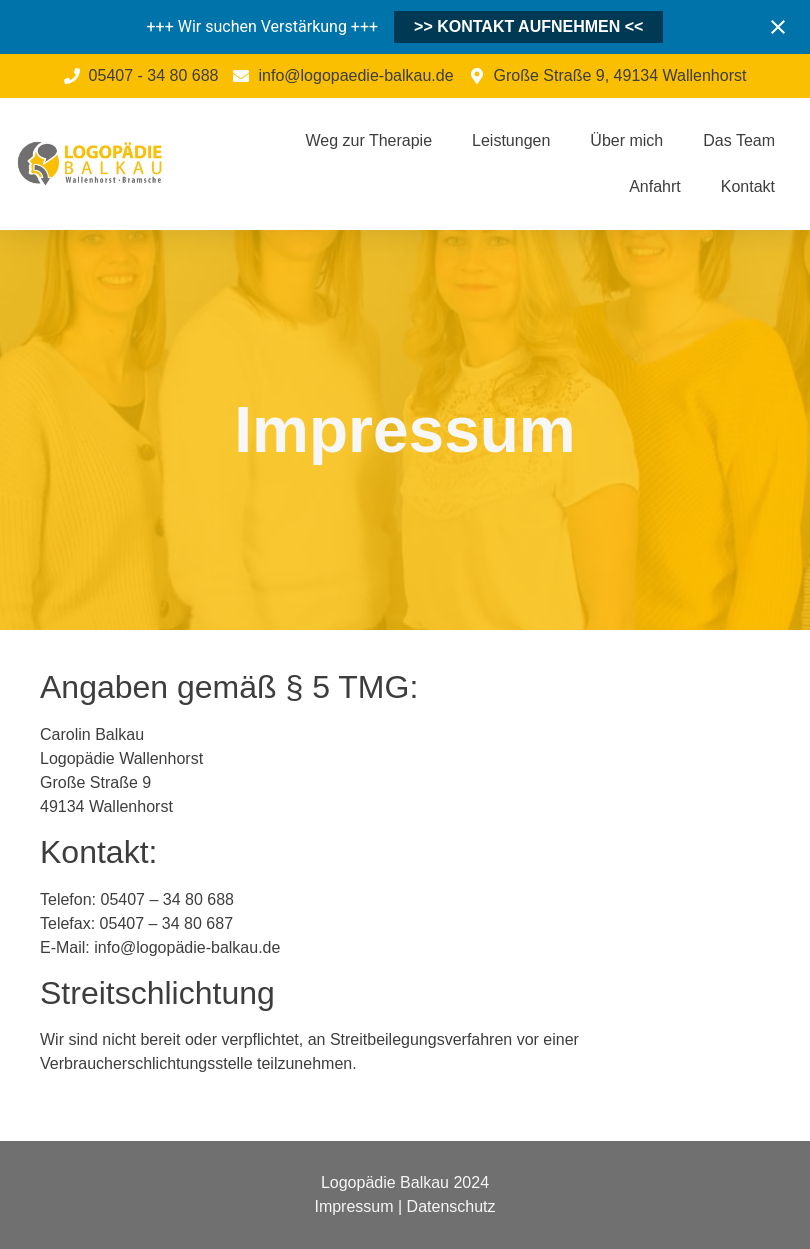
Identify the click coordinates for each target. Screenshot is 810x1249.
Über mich (626, 140)
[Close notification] (778, 27)
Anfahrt (655, 186)
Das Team (739, 140)
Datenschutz (451, 1206)
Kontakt (748, 186)
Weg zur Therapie (368, 140)
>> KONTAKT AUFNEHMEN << (528, 26)
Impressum (353, 1206)
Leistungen (511, 140)
